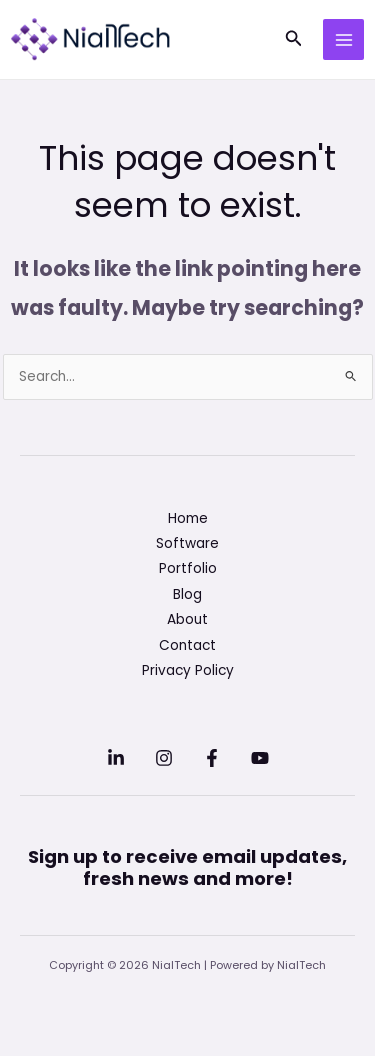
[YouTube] (260, 758)
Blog (187, 594)
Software (187, 543)
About (187, 619)
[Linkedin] (116, 758)
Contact (187, 645)
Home (188, 518)
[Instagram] (164, 758)
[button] (294, 40)
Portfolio (188, 568)
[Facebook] (212, 758)
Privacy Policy (188, 670)
